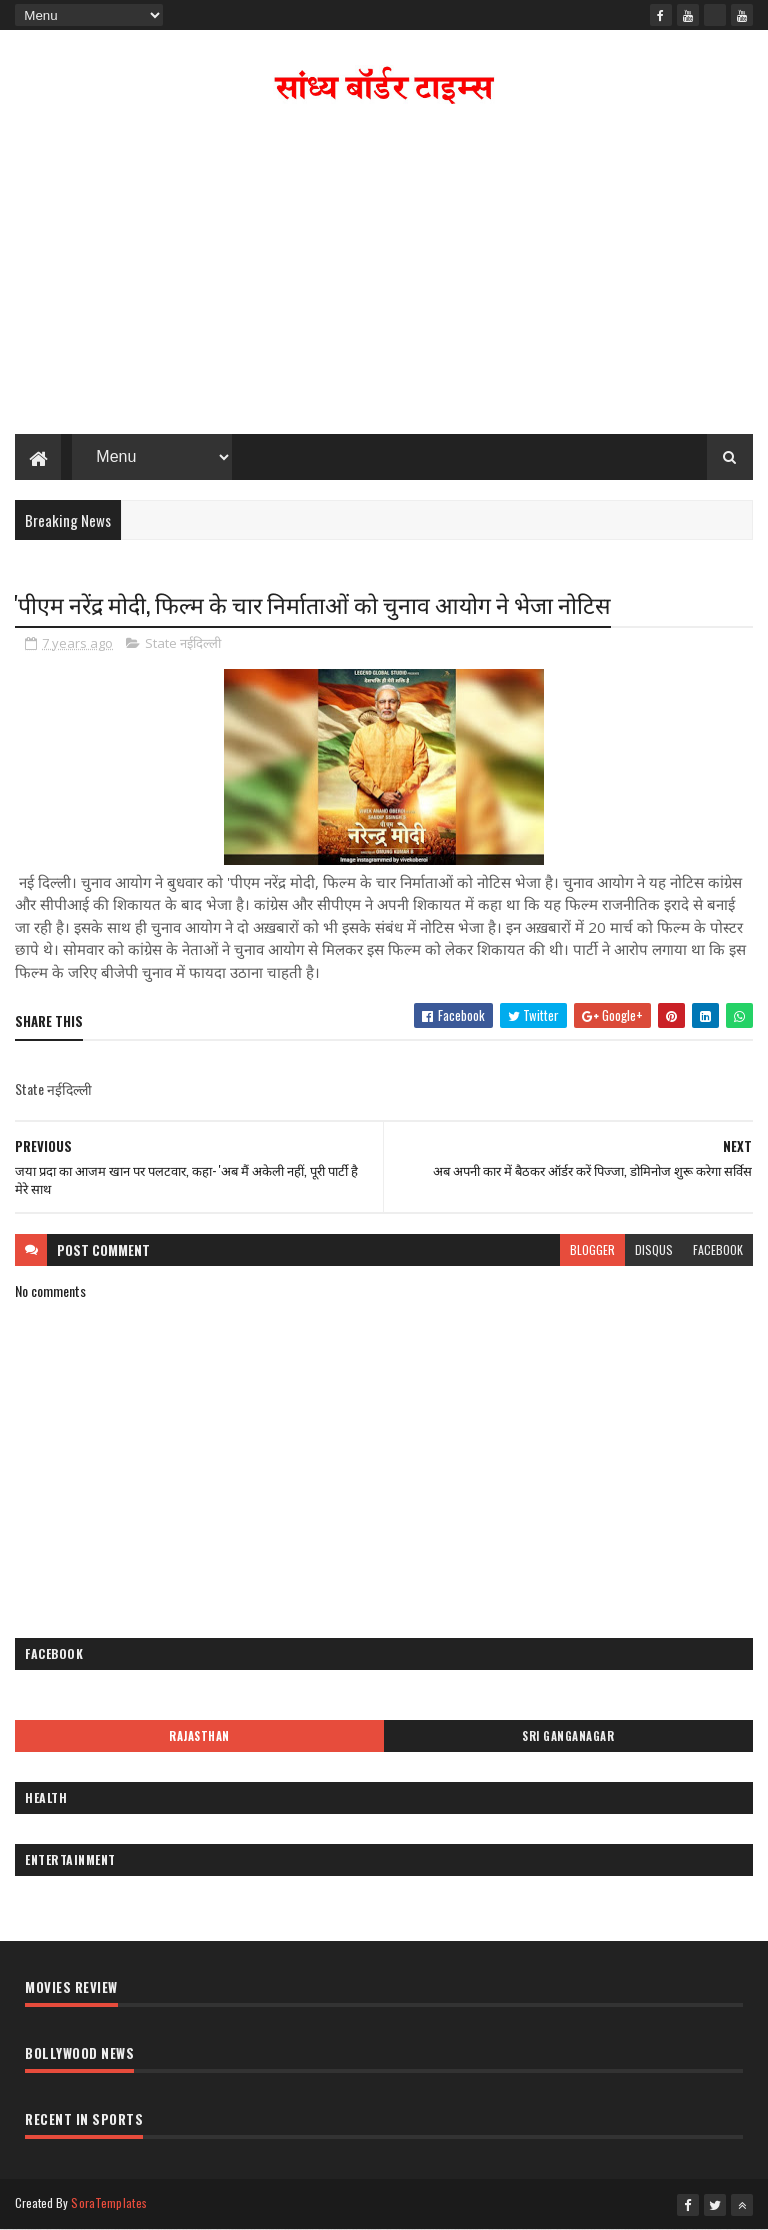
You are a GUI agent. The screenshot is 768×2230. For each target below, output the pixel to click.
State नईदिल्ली (183, 643)
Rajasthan (199, 1736)
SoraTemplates (109, 2202)
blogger (592, 1249)
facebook (718, 1249)
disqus (654, 1249)
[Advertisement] (384, 274)
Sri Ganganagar (568, 1736)
